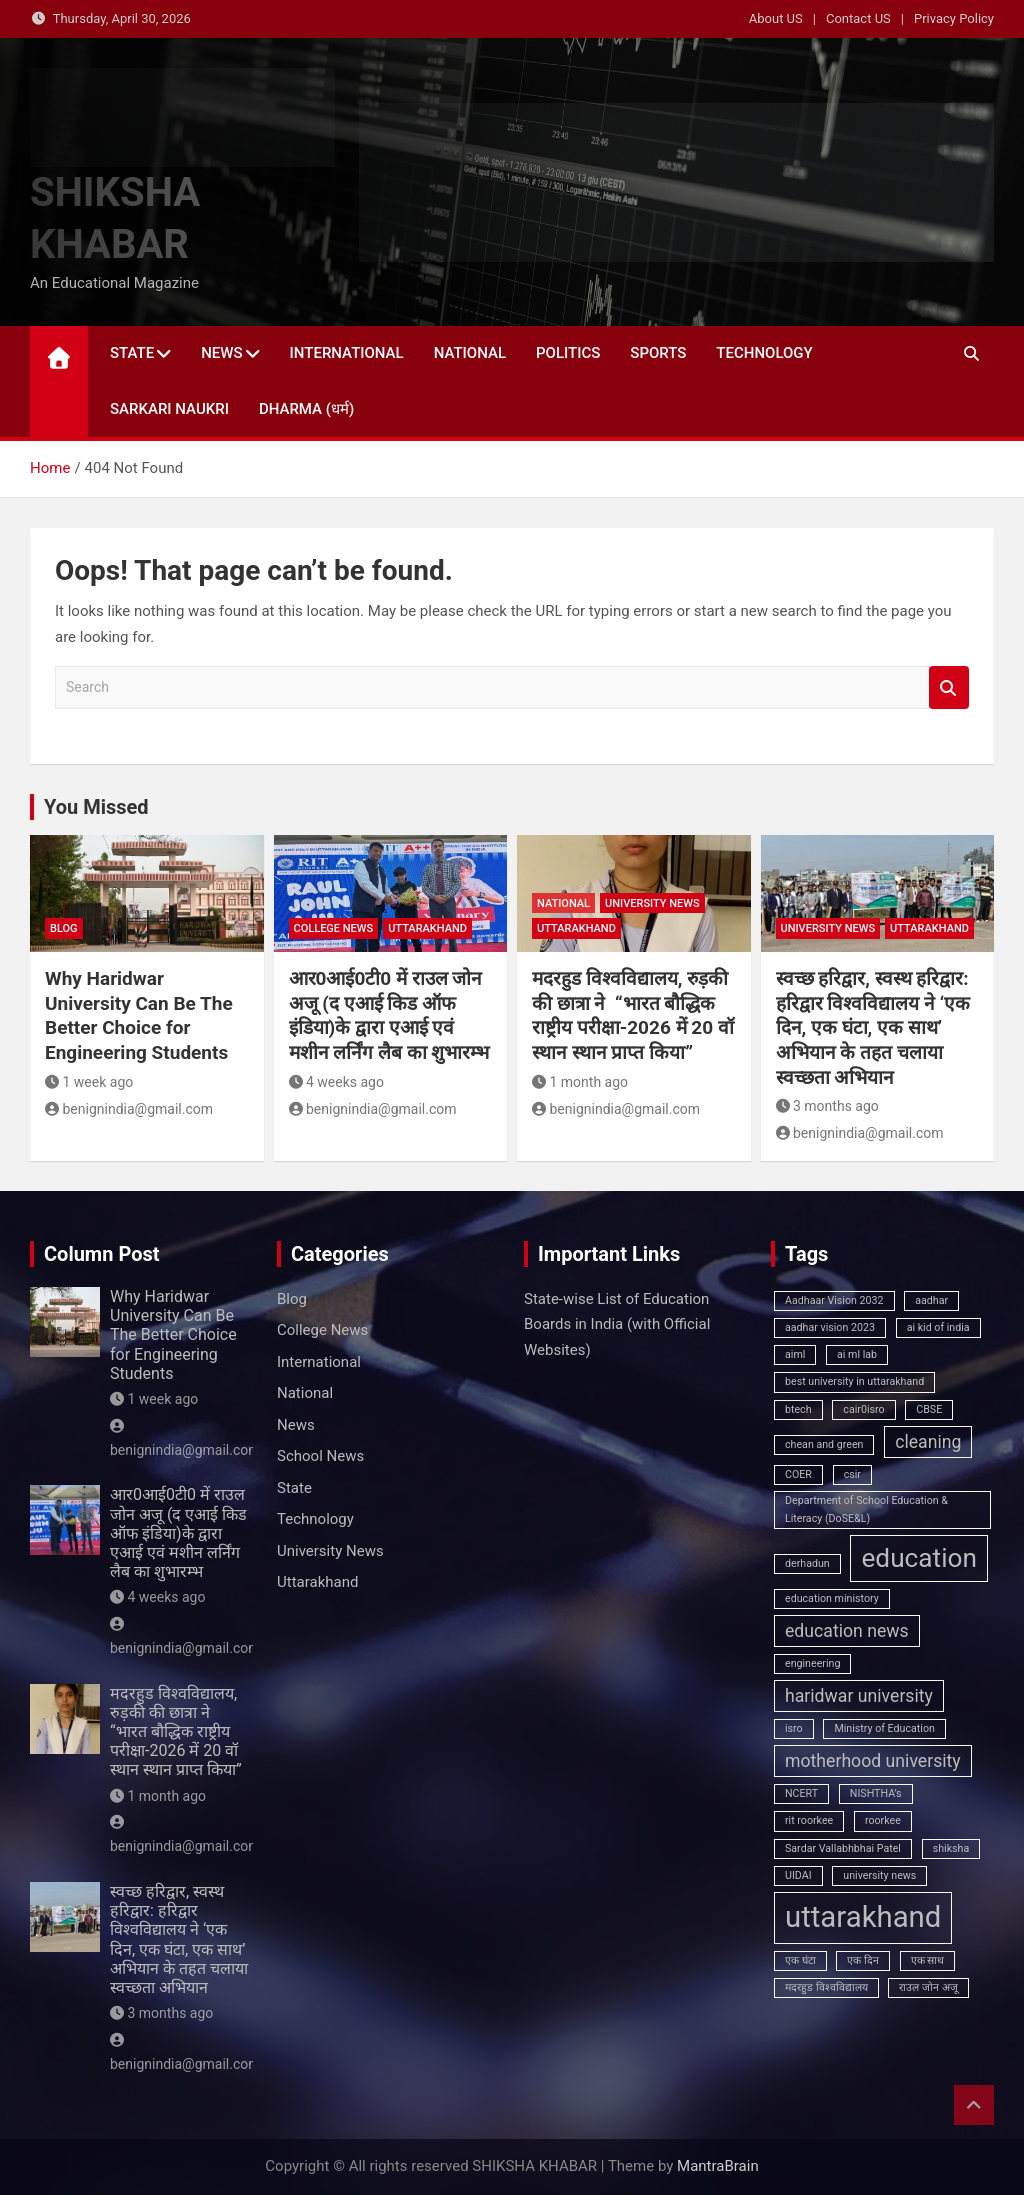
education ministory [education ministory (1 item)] (832, 1598)
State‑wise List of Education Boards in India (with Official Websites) (617, 1324)
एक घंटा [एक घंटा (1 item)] (800, 1960)
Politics (568, 353)
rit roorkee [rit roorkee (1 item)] (809, 1820)
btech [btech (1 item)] (798, 1409)
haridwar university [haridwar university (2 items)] (859, 1696)
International (347, 353)
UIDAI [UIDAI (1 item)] (798, 1875)
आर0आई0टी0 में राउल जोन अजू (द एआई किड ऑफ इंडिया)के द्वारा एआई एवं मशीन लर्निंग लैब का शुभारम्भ (389, 1015)
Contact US (858, 18)
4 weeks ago (336, 1082)
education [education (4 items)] (919, 1558)
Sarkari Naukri (169, 409)
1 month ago (580, 1082)
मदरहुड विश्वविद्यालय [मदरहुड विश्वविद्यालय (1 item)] (826, 1987)
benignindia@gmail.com (129, 1109)
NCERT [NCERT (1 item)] (801, 1793)
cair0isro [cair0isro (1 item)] (863, 1409)
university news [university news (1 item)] (879, 1875)
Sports (658, 353)
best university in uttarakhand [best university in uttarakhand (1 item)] (854, 1381)
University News (652, 903)
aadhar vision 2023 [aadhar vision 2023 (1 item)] (830, 1327)
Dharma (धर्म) (306, 409)
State (132, 353)
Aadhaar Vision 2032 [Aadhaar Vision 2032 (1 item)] (834, 1300)
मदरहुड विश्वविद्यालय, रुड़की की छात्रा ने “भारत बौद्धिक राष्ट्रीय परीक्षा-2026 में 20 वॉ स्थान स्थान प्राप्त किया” (633, 1015)
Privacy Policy (954, 18)
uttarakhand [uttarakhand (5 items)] (863, 1917)
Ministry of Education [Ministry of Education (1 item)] (884, 1728)
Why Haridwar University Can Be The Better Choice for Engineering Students (139, 1015)
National (470, 353)
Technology (764, 353)
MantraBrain (718, 2166)
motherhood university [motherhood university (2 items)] (873, 1761)
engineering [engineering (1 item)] (812, 1663)
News (221, 353)
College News (334, 928)
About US (776, 18)
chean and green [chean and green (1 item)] (824, 1444)
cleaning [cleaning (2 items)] (928, 1442)
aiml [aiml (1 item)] (795, 1354)
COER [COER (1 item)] (798, 1474)
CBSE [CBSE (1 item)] (929, 1409)
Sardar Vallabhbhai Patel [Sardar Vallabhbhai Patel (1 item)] (843, 1848)
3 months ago (827, 1106)
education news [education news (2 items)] (847, 1631)
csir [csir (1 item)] (852, 1474)
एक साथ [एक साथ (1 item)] (928, 1960)
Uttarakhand (427, 928)
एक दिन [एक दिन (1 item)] (863, 1960)
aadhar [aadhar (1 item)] (931, 1300)
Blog (64, 928)
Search (949, 687)
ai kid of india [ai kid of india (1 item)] (938, 1327)
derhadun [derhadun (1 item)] (807, 1563)
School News (320, 1456)
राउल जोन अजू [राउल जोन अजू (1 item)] (928, 1987)
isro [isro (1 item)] (794, 1728)
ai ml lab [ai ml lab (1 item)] (857, 1354)
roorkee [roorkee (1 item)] (883, 1820)
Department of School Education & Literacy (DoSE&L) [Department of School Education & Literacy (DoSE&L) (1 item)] (866, 1509)
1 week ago (89, 1082)
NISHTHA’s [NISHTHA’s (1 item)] (876, 1793)
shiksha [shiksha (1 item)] (951, 1848)
